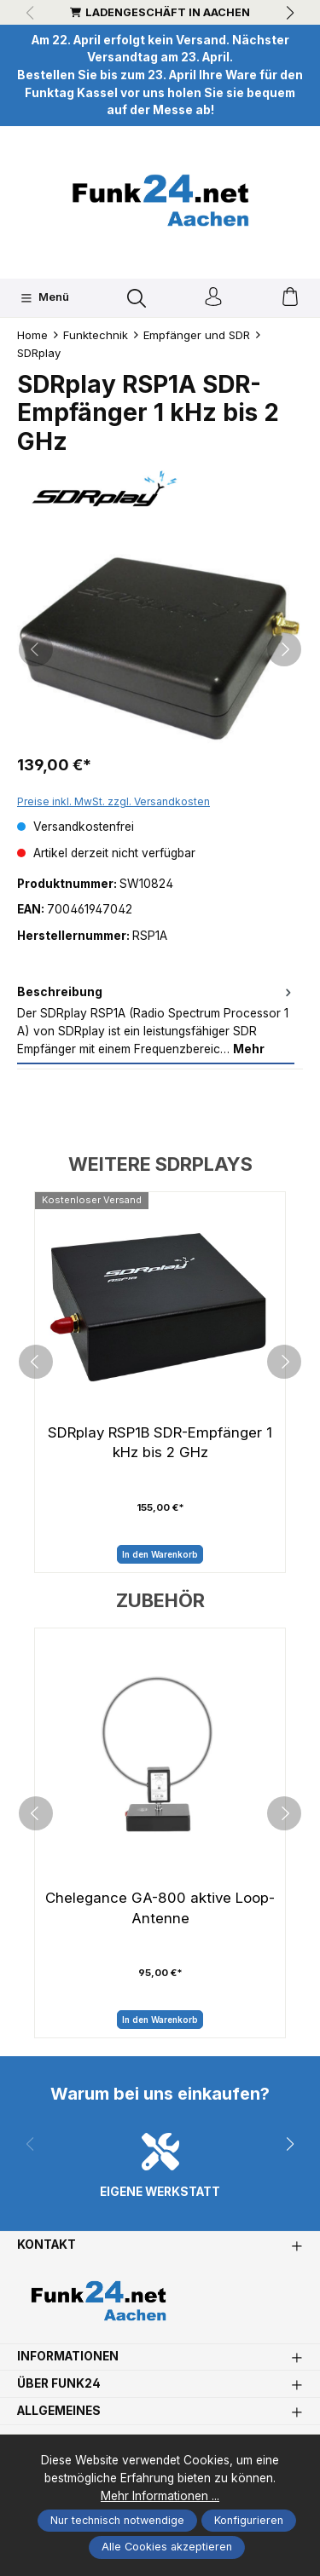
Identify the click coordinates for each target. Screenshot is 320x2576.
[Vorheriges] (36, 649)
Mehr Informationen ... (160, 2496)
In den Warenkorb (160, 1554)
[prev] (36, 1362)
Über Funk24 (59, 2384)
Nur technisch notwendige (117, 2520)
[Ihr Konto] (213, 297)
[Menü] (44, 298)
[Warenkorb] (290, 297)
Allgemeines (59, 2412)
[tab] (155, 1021)
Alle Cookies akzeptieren (167, 2546)
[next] (284, 1362)
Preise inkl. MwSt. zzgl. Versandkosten (113, 801)
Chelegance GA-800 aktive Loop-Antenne (160, 1908)
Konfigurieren (248, 2520)
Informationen (68, 2357)
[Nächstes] (284, 649)
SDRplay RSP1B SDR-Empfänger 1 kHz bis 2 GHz (160, 1442)
